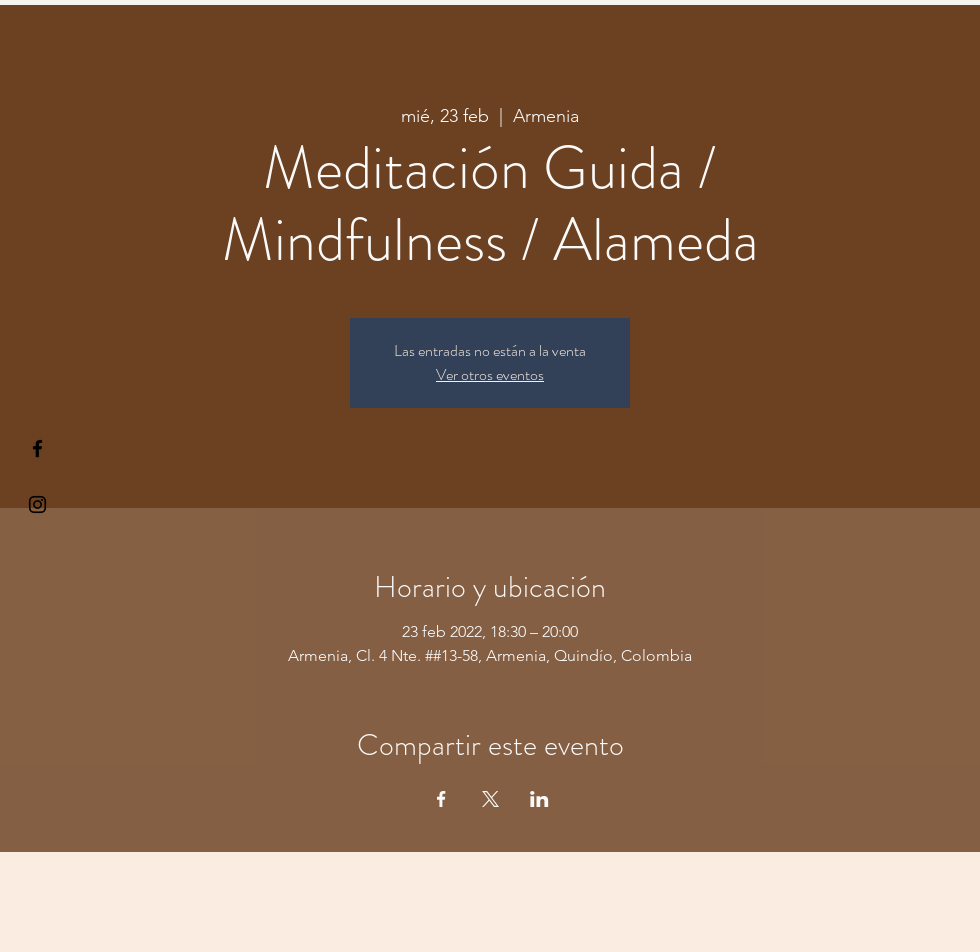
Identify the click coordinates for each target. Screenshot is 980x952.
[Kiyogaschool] (37, 504)
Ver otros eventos (490, 374)
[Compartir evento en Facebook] (441, 799)
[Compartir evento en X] (490, 799)
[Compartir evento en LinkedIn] (539, 799)
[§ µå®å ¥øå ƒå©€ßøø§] (37, 448)
